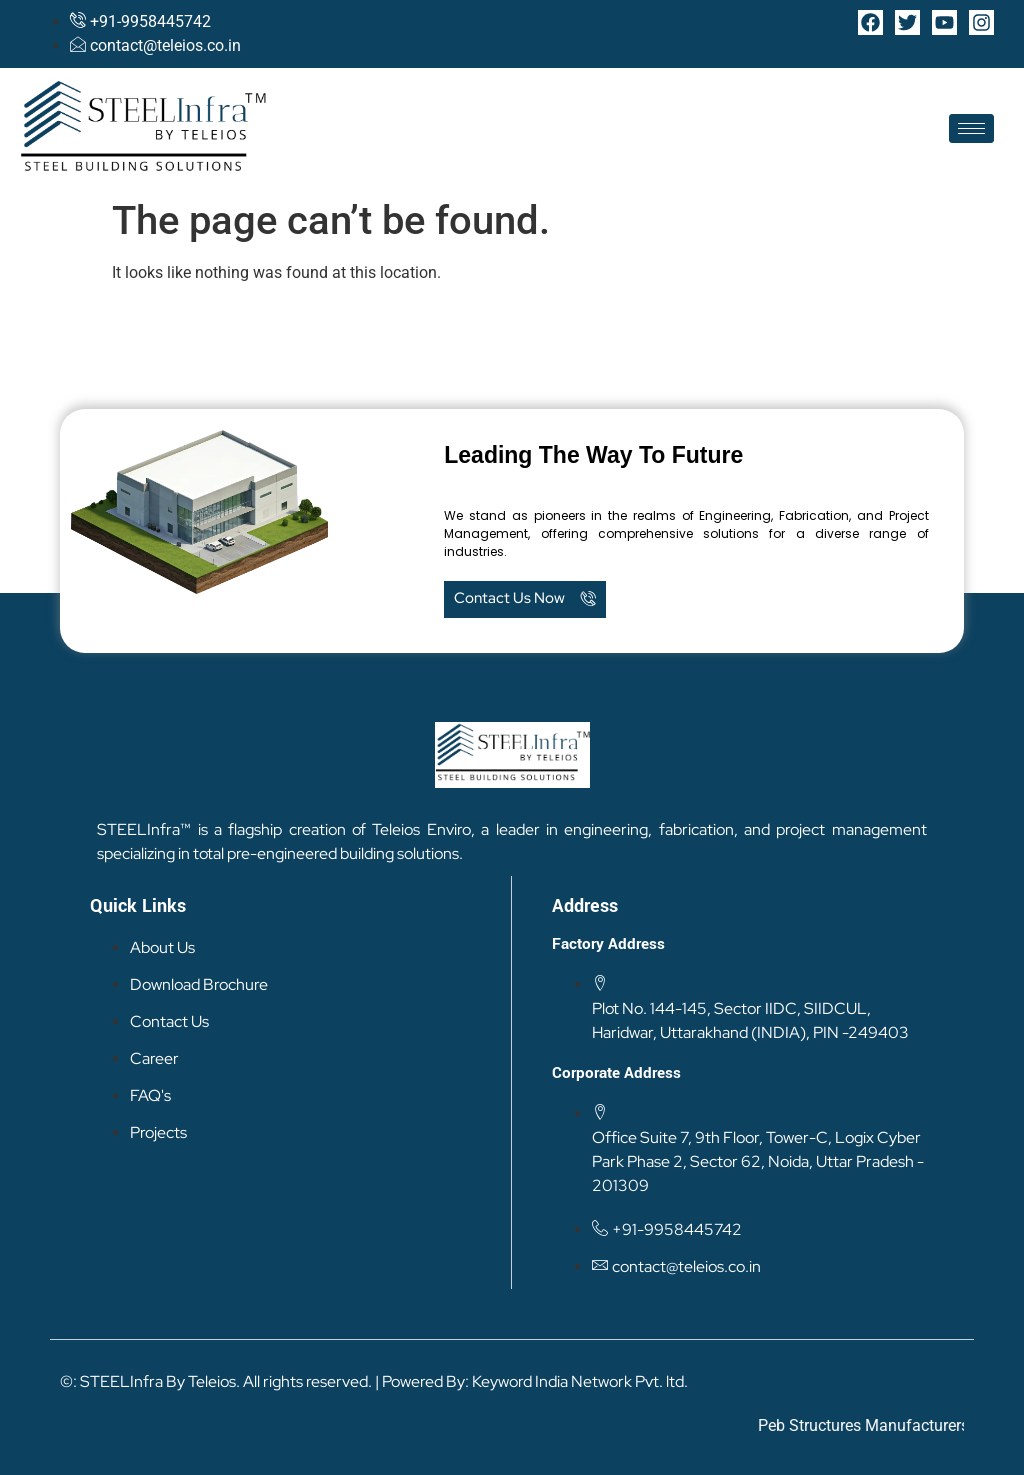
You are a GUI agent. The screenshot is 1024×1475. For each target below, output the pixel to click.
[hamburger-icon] (971, 128)
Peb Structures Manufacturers (883, 1425)
